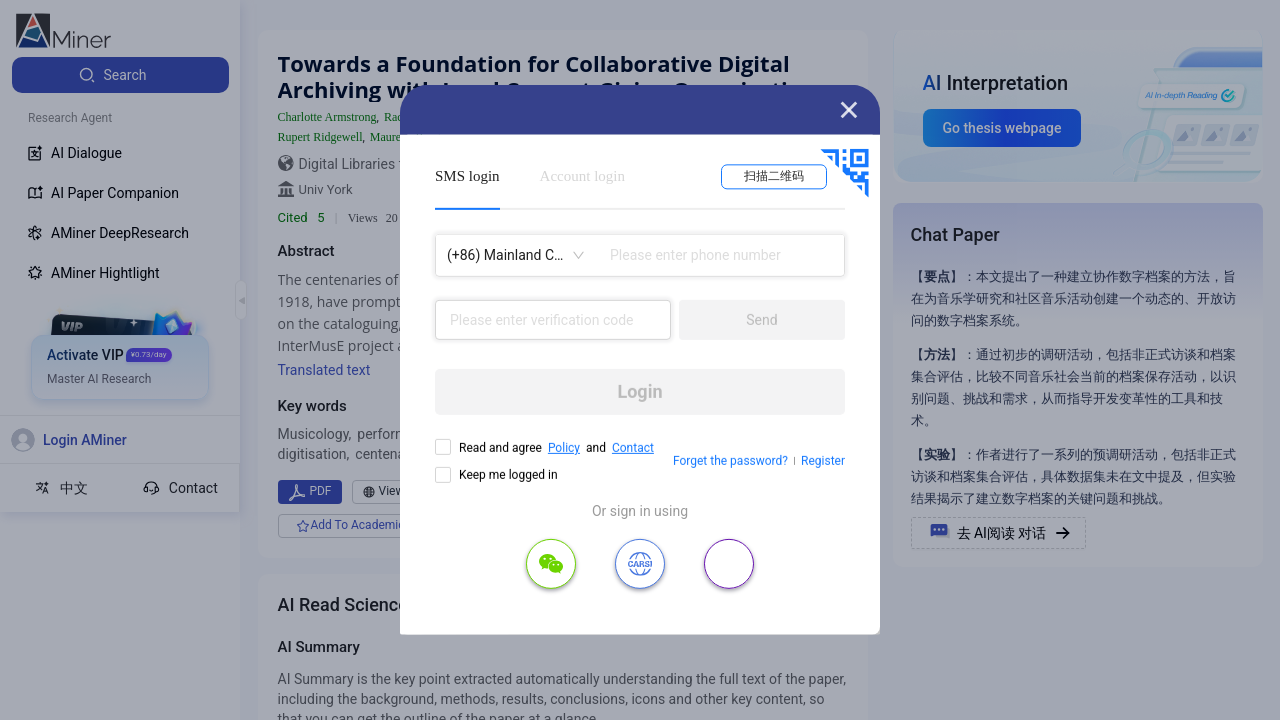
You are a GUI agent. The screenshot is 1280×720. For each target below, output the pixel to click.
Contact (633, 448)
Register (823, 461)
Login (639, 391)
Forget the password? (730, 461)
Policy (564, 448)
